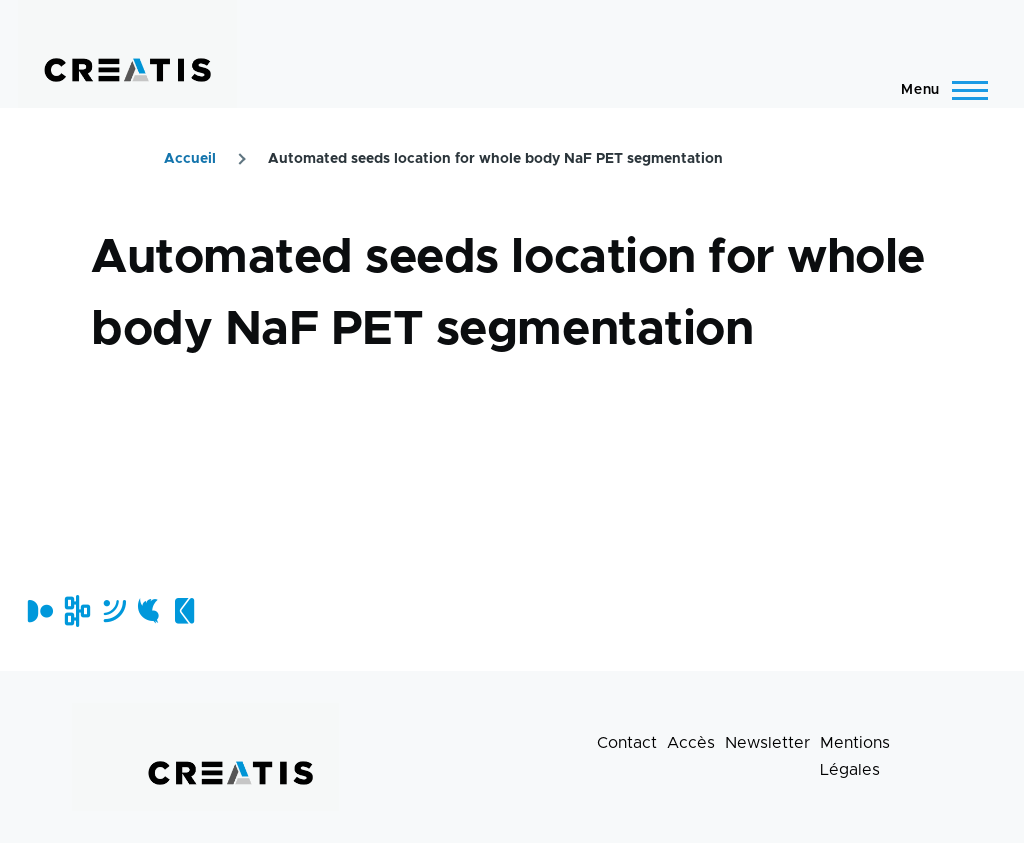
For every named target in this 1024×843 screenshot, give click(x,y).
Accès (691, 743)
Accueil (190, 159)
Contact (627, 743)
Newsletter (767, 743)
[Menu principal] (938, 90)
